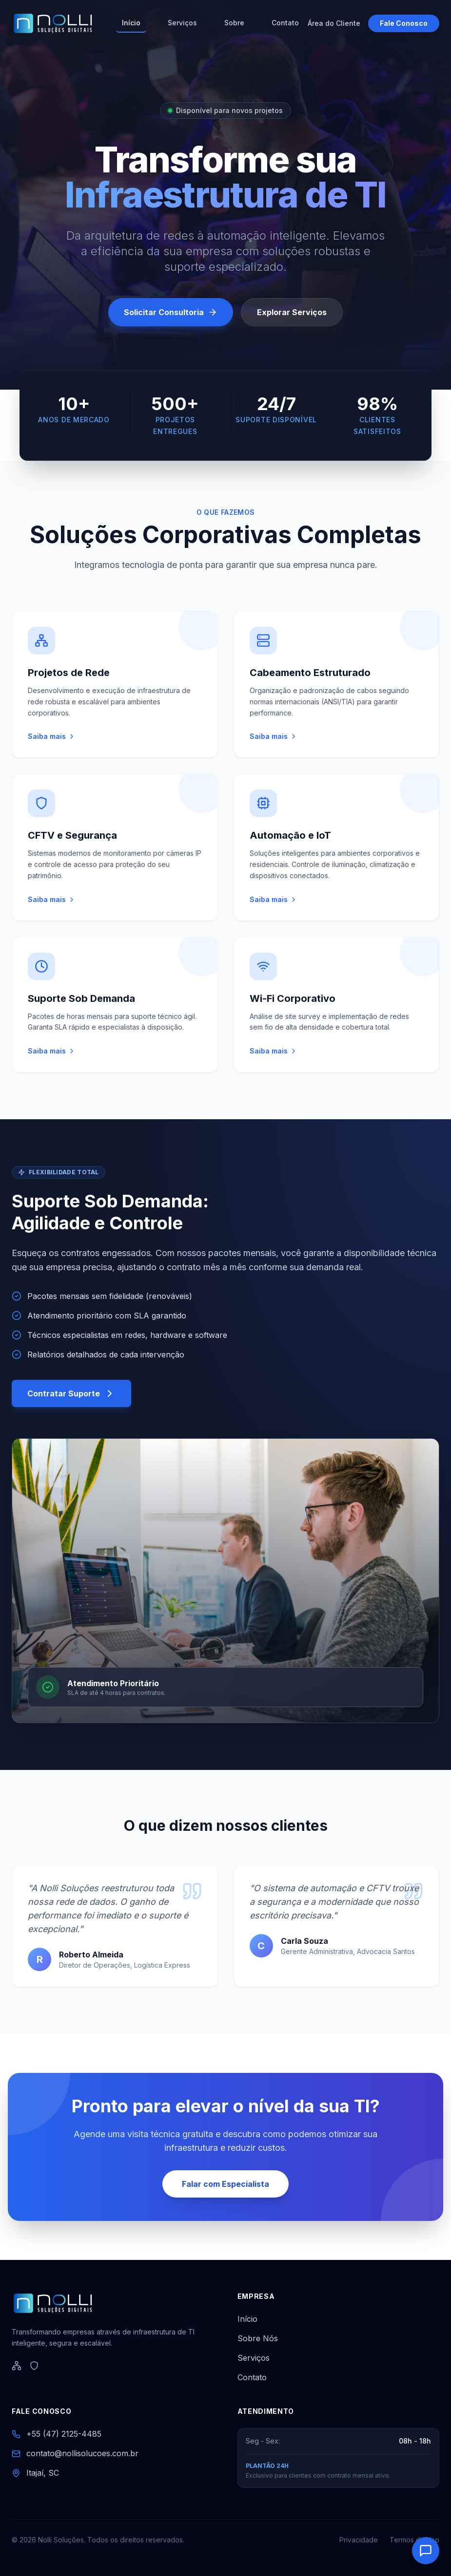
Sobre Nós (257, 2338)
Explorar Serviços (292, 315)
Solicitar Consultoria (170, 315)
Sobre (234, 23)
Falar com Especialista (225, 2184)
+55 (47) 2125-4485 (63, 2434)
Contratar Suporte (71, 1393)
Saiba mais (52, 736)
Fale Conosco (404, 23)
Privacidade (358, 2540)
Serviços (182, 23)
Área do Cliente (334, 23)
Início (131, 23)
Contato (285, 23)
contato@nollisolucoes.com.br (82, 2453)
